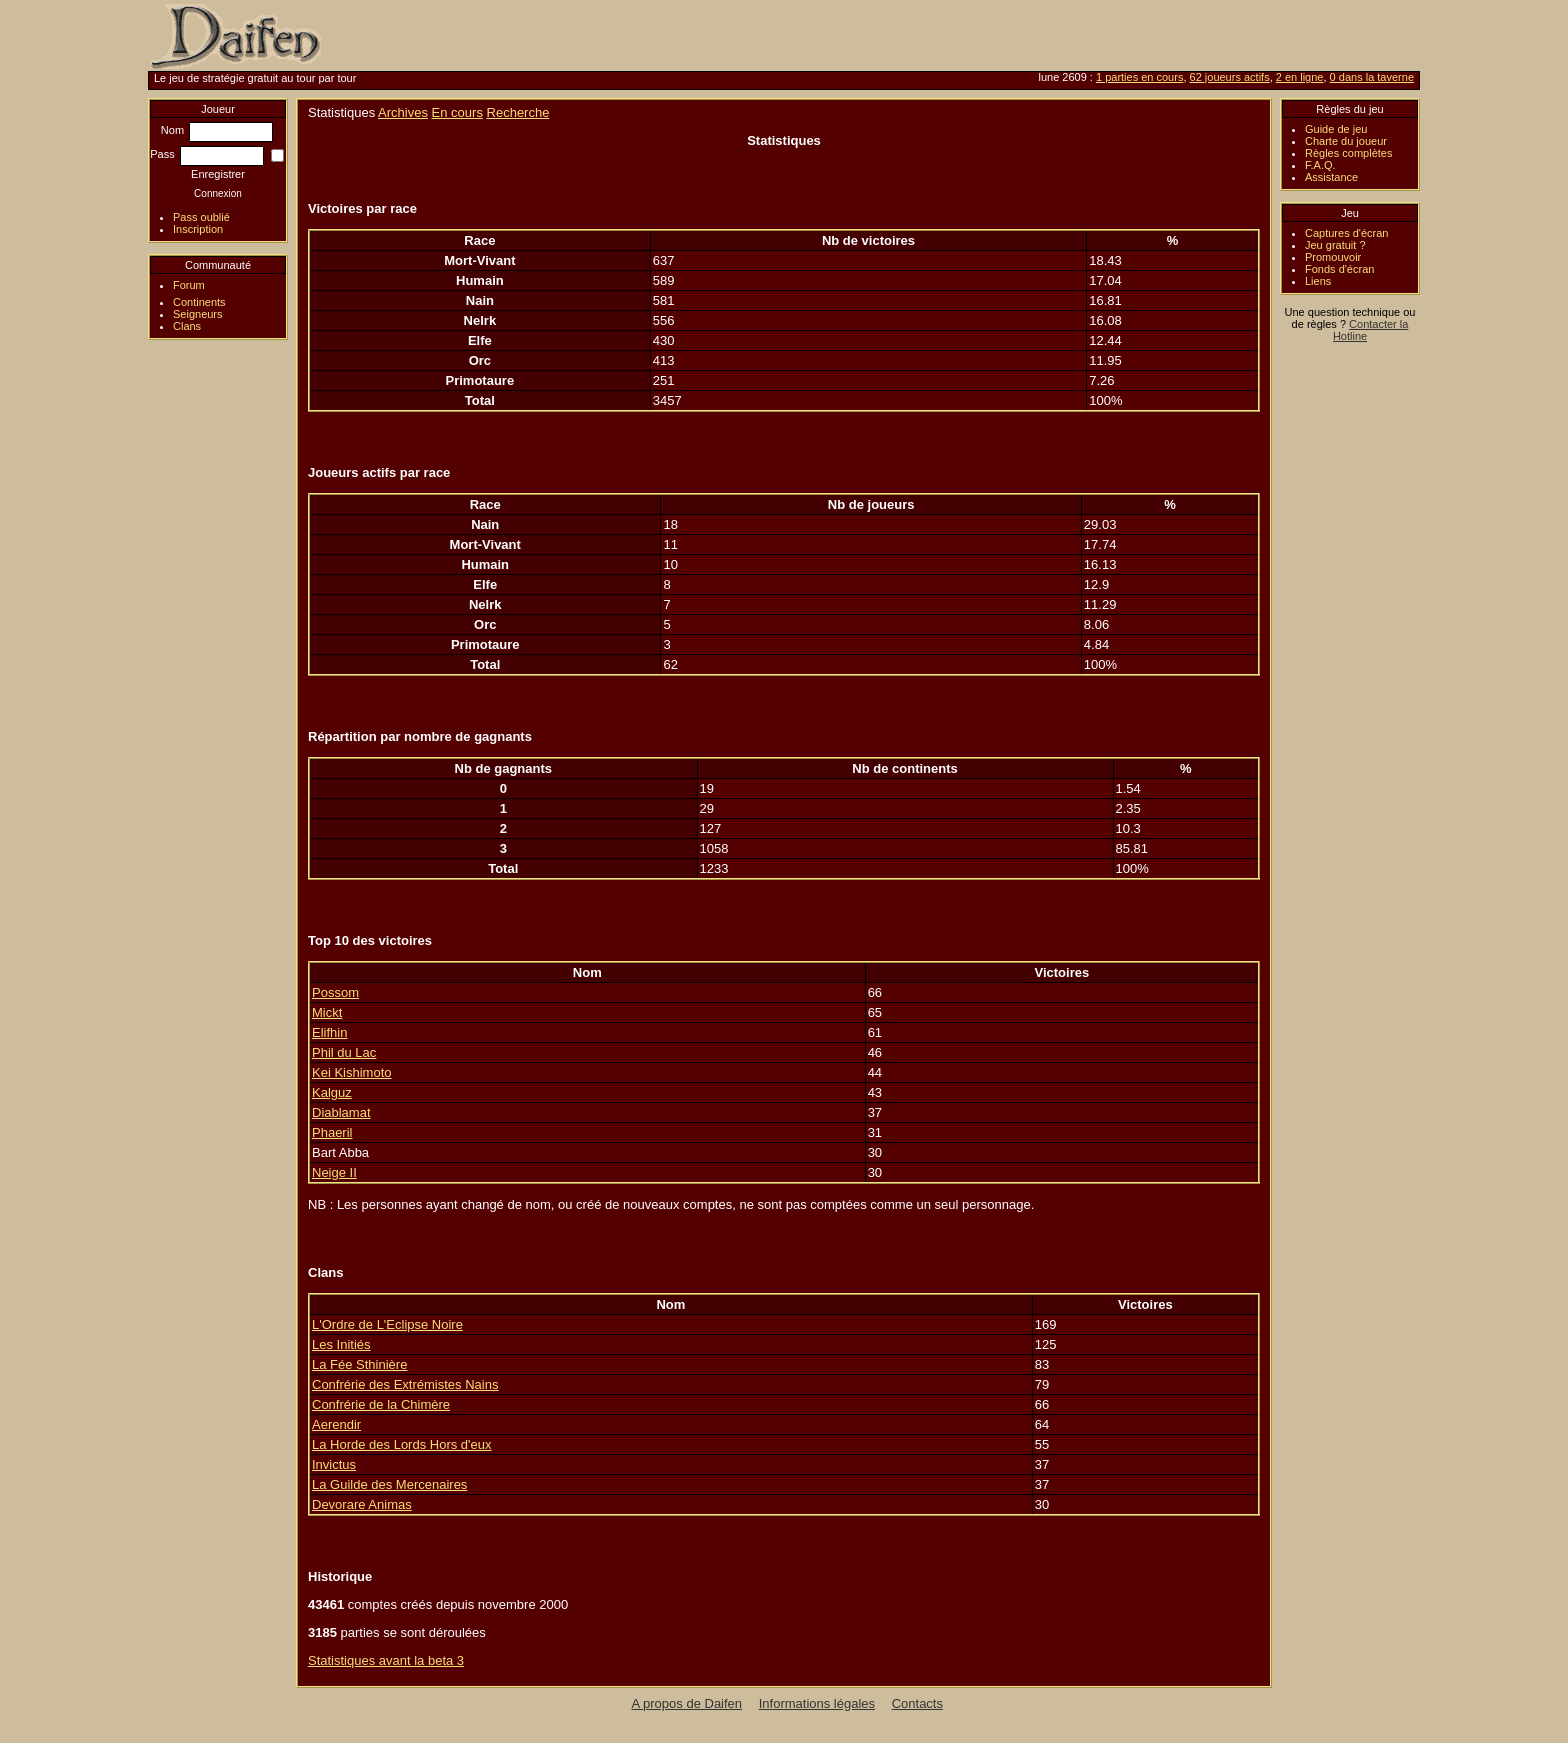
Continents (199, 302)
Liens (1318, 281)
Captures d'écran (1346, 233)
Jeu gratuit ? (1335, 245)
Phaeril (332, 1132)
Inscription (198, 229)
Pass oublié (201, 217)
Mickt (327, 1012)
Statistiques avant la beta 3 (386, 1660)
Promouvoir (1333, 257)
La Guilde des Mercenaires (389, 1484)
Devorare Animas (362, 1504)
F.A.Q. (1320, 165)
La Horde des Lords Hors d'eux (402, 1444)
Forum (189, 285)
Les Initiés (341, 1344)
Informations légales (817, 1703)
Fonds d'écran (1339, 269)
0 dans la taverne (1372, 77)
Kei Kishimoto (351, 1072)
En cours (457, 112)
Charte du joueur (1346, 141)
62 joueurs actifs (1230, 77)
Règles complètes (1348, 153)
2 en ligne (1300, 77)
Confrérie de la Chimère (381, 1404)
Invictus (334, 1464)
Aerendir (336, 1424)
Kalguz (332, 1092)
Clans (187, 326)
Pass (207, 154)
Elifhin (329, 1032)
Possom (335, 992)
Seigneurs (198, 314)
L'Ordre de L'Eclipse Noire (387, 1324)
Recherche (518, 112)
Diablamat (341, 1112)
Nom (217, 130)
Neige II (334, 1172)
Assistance (1331, 177)
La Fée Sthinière (359, 1364)
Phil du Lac (344, 1052)
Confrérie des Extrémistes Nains (405, 1384)
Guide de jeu (1336, 129)
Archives (403, 112)
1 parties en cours (1139, 77)
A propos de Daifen (687, 1703)
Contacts (917, 1703)
